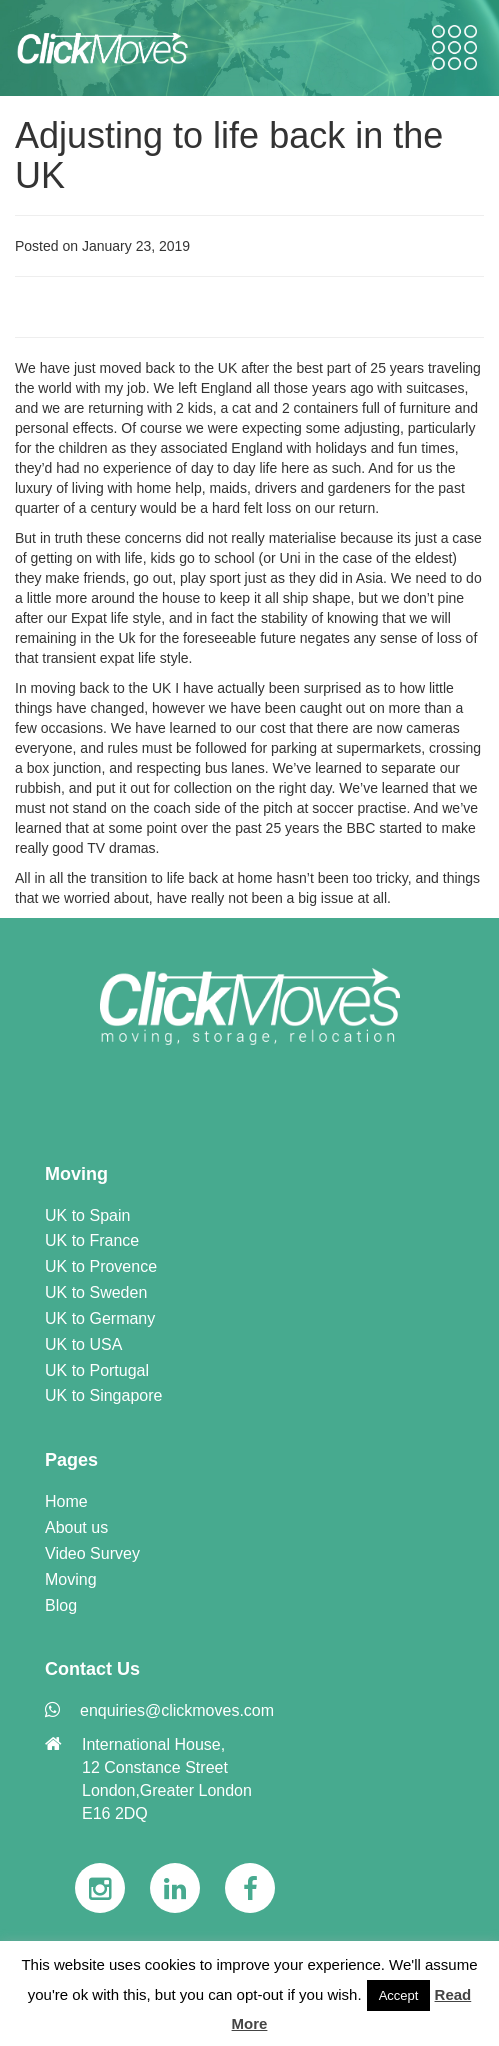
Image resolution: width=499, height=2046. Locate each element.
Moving (71, 1579)
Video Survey (92, 1553)
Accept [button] (399, 1995)
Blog (61, 1605)
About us (76, 1527)
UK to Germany (100, 1318)
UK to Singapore (103, 1395)
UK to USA (83, 1344)
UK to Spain (87, 1215)
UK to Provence (101, 1266)
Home (66, 1501)
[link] (250, 1006)
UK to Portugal (97, 1370)
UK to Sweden (96, 1292)
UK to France (92, 1240)
